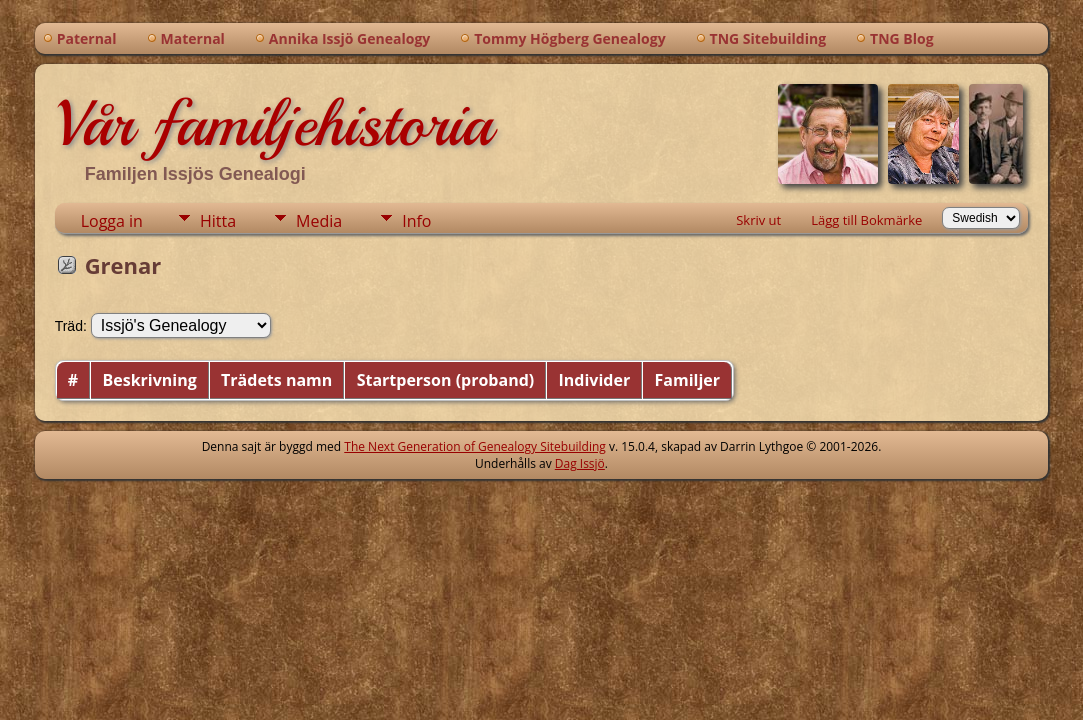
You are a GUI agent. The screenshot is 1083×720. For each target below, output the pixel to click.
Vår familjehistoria (273, 124)
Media (319, 221)
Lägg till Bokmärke (866, 220)
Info (416, 221)
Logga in (112, 221)
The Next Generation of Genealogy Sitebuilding (475, 446)
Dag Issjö (580, 463)
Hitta (218, 221)
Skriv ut (758, 220)
